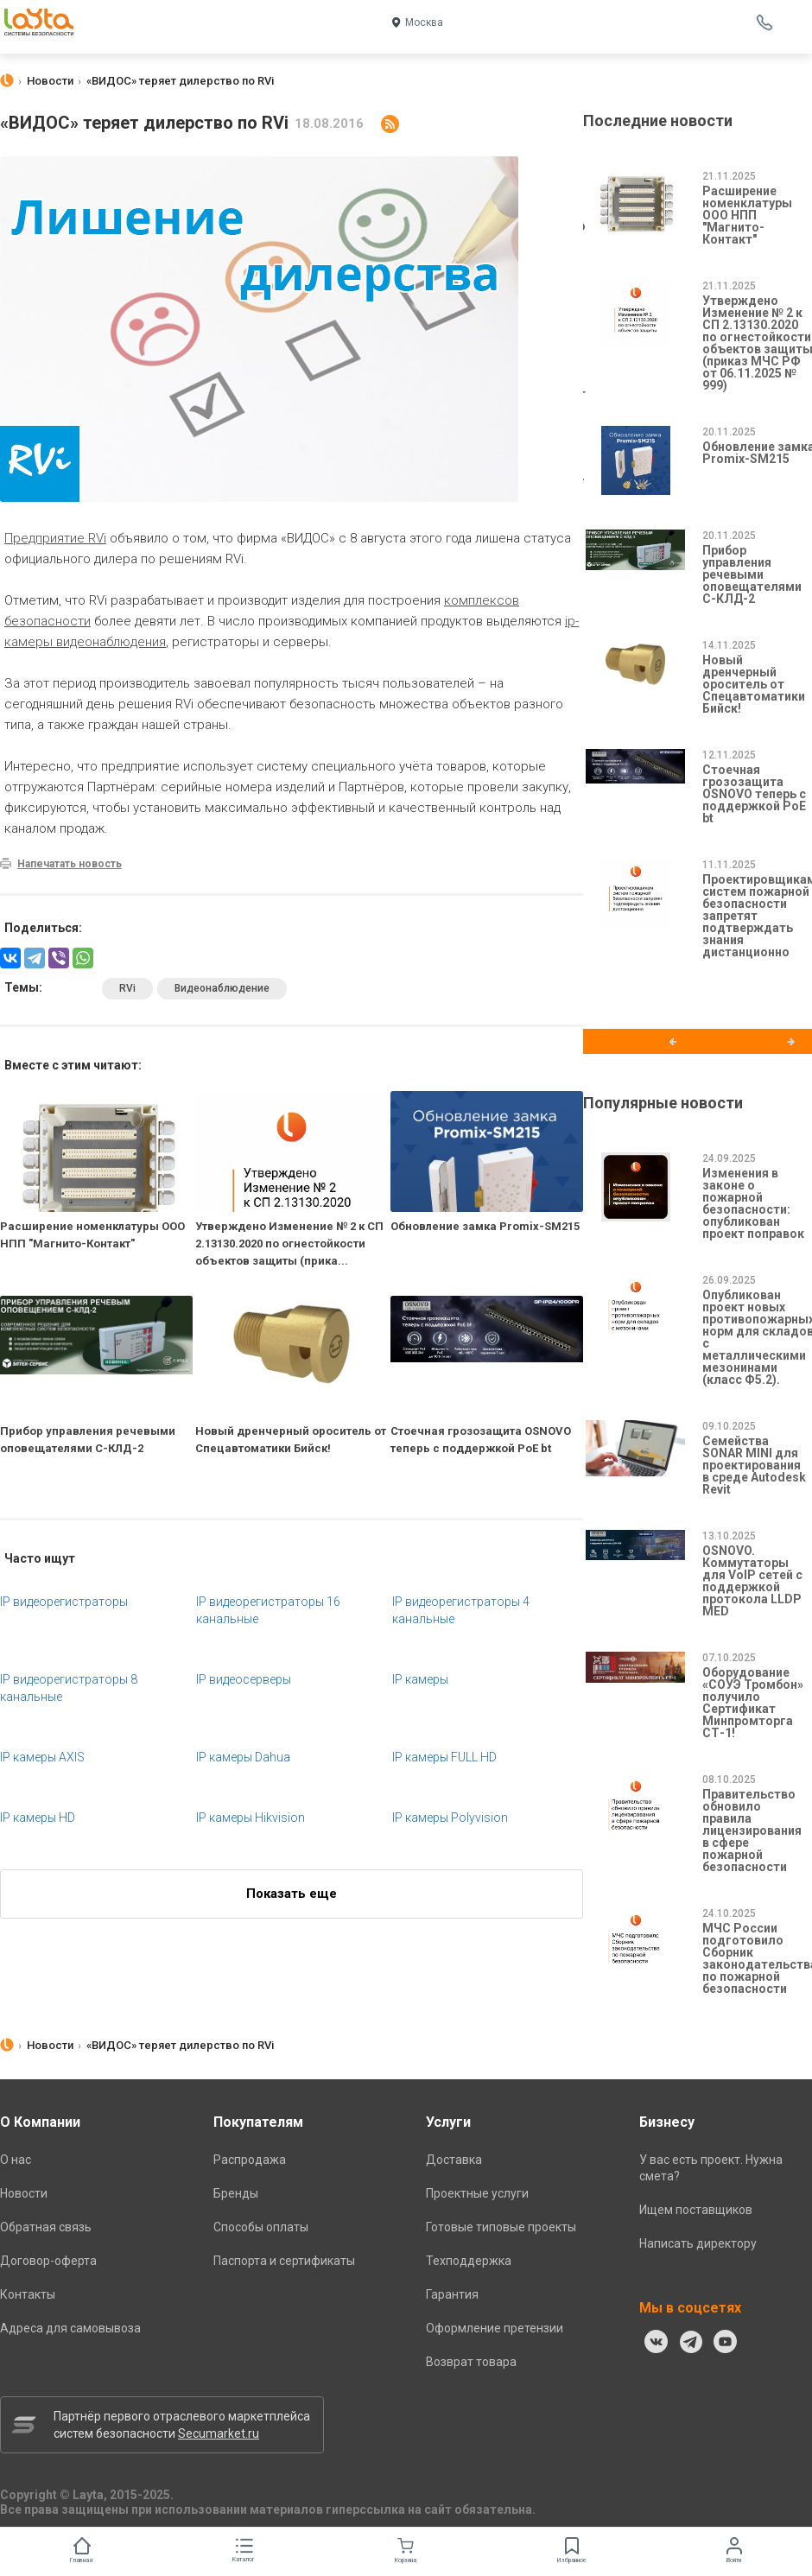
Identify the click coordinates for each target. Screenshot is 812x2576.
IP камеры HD (37, 1817)
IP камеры (420, 1679)
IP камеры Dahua (243, 1757)
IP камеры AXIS (42, 1757)
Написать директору (698, 2243)
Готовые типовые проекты (501, 2227)
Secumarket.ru (218, 2433)
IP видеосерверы (243, 1679)
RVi (127, 988)
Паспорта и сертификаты (284, 2261)
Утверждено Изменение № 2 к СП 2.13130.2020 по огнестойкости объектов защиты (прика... (289, 1243)
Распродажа (249, 2160)
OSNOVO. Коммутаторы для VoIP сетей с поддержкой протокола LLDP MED (752, 1581)
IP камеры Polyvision (450, 1817)
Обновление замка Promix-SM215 (485, 1226)
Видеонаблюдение (222, 988)
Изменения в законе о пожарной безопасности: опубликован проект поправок (753, 1203)
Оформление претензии (494, 2328)
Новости (24, 2193)
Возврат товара (471, 2362)
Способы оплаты (260, 2227)
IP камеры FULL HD (444, 1757)
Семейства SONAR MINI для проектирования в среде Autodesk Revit (754, 1465)
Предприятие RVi (55, 538)
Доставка (454, 2160)
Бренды (235, 2193)
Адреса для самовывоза (70, 2328)
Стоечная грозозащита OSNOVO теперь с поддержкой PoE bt (754, 794)
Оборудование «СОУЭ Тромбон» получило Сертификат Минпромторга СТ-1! (752, 1703)
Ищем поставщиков (695, 2210)
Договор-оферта (48, 2261)
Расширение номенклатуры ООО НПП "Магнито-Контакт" (747, 215)
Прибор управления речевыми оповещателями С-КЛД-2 (752, 574)
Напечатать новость (69, 864)
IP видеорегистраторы (64, 1601)
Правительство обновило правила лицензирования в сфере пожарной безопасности (752, 1830)
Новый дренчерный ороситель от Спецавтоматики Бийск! (753, 684)
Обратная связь (46, 2227)
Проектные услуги (477, 2193)
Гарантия (452, 2294)
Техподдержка (468, 2261)
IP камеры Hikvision (250, 1817)
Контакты (27, 2294)
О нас (15, 2160)
